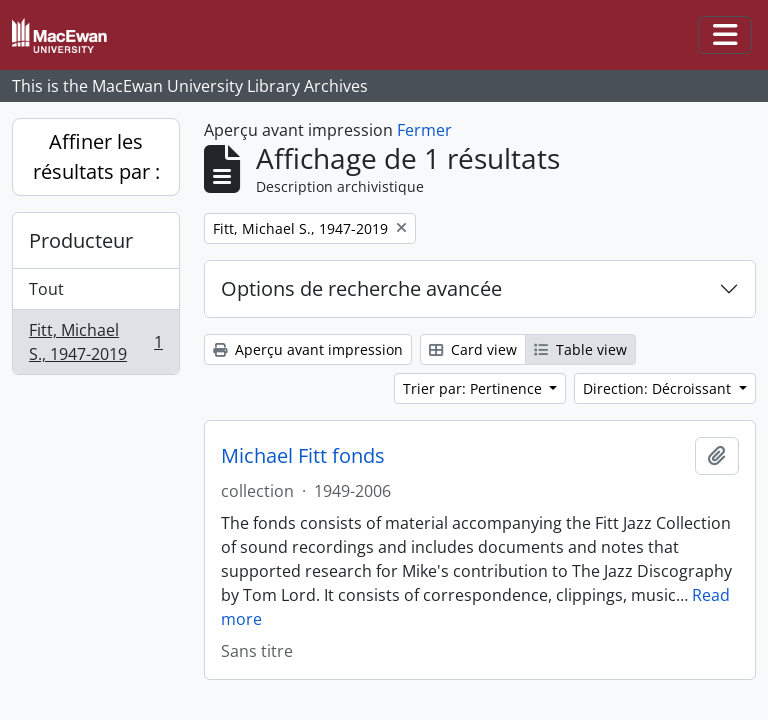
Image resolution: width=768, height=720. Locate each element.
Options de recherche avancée (361, 288)
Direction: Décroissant (659, 388)
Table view (580, 349)
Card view (473, 349)
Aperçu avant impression (308, 349)
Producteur (81, 240)
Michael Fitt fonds (303, 456)
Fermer (424, 130)
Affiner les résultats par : (96, 156)
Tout (46, 289)
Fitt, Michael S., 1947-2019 (95, 342)
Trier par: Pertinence (474, 388)
